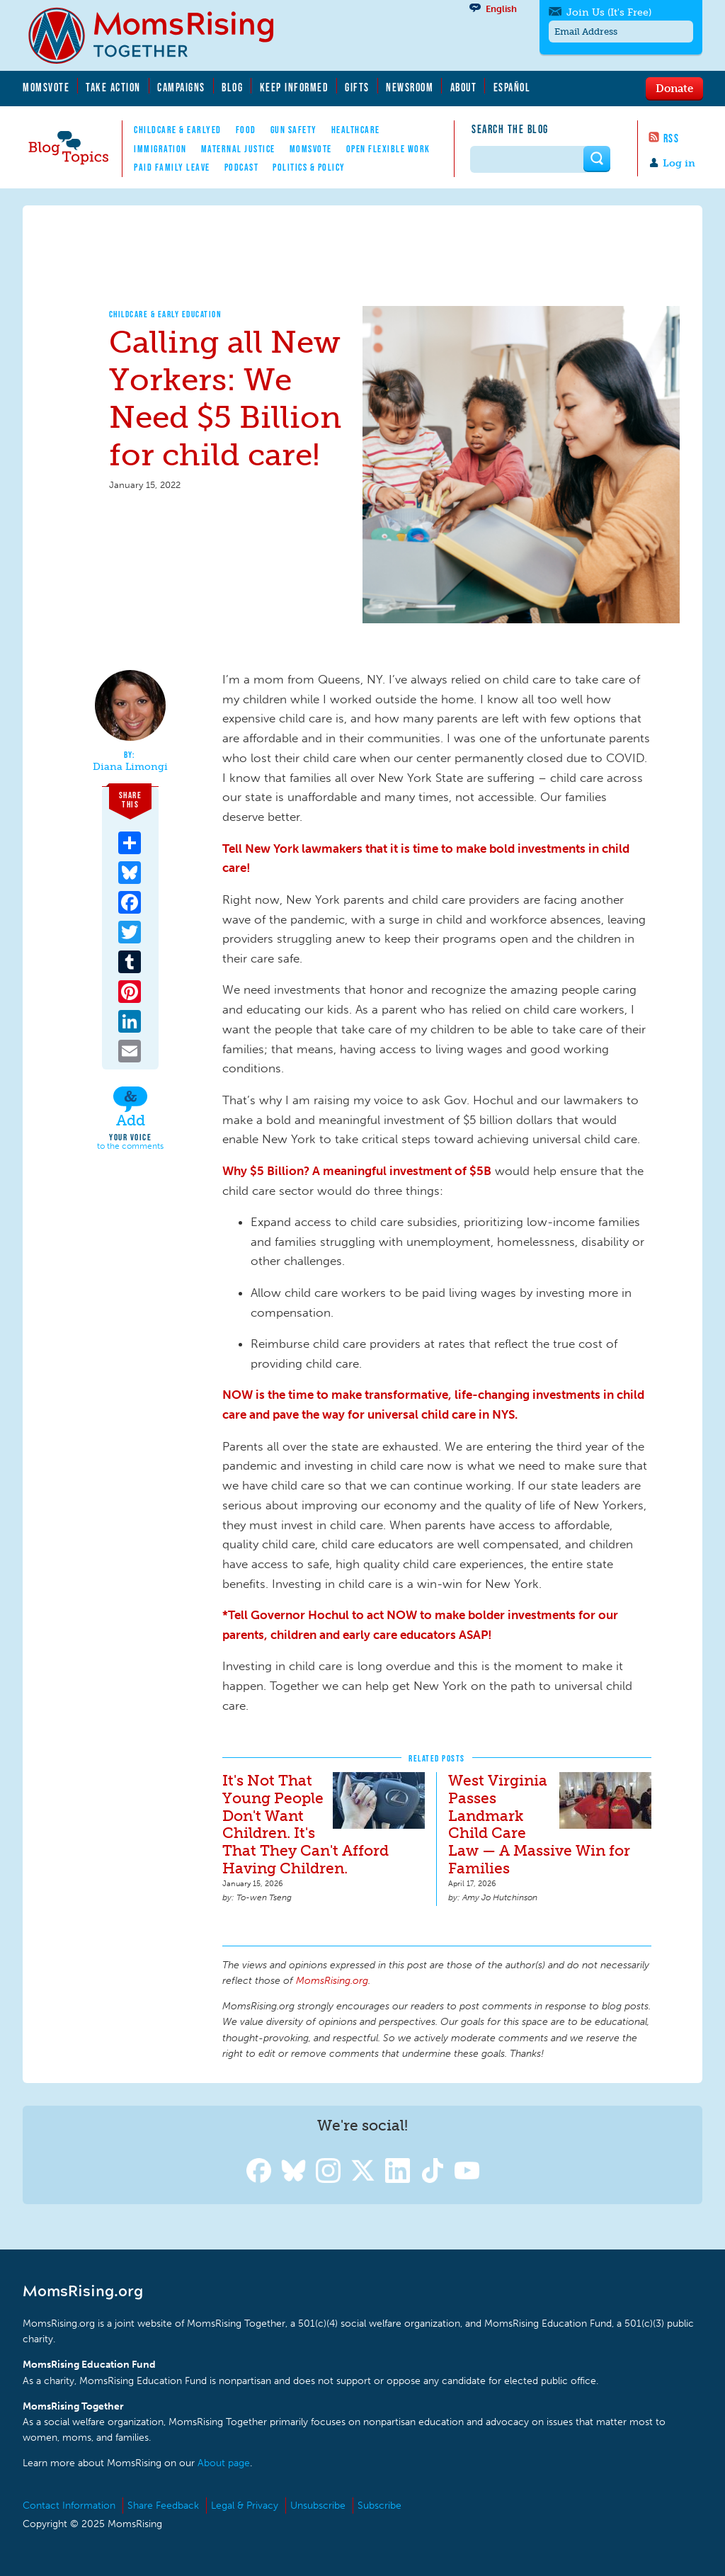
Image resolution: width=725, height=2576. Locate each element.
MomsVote (46, 87)
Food (246, 129)
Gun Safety (293, 129)
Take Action (113, 87)
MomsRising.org (161, 35)
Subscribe (379, 2506)
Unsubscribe (318, 2506)
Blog (232, 87)
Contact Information (69, 2506)
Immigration (160, 148)
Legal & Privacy (244, 2506)
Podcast (241, 167)
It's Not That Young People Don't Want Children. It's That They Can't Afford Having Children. (305, 1824)
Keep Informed (294, 87)
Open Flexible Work (388, 148)
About (463, 87)
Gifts (357, 87)
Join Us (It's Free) (608, 12)
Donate (674, 87)
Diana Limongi (130, 767)
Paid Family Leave (172, 167)
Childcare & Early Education (165, 314)
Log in (679, 163)
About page (224, 2463)
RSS (671, 138)
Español (512, 87)
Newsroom (409, 87)
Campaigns (181, 87)
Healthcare (355, 129)
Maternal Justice (238, 148)
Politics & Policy (309, 167)
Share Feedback (163, 2506)
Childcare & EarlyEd (178, 129)
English (501, 9)
